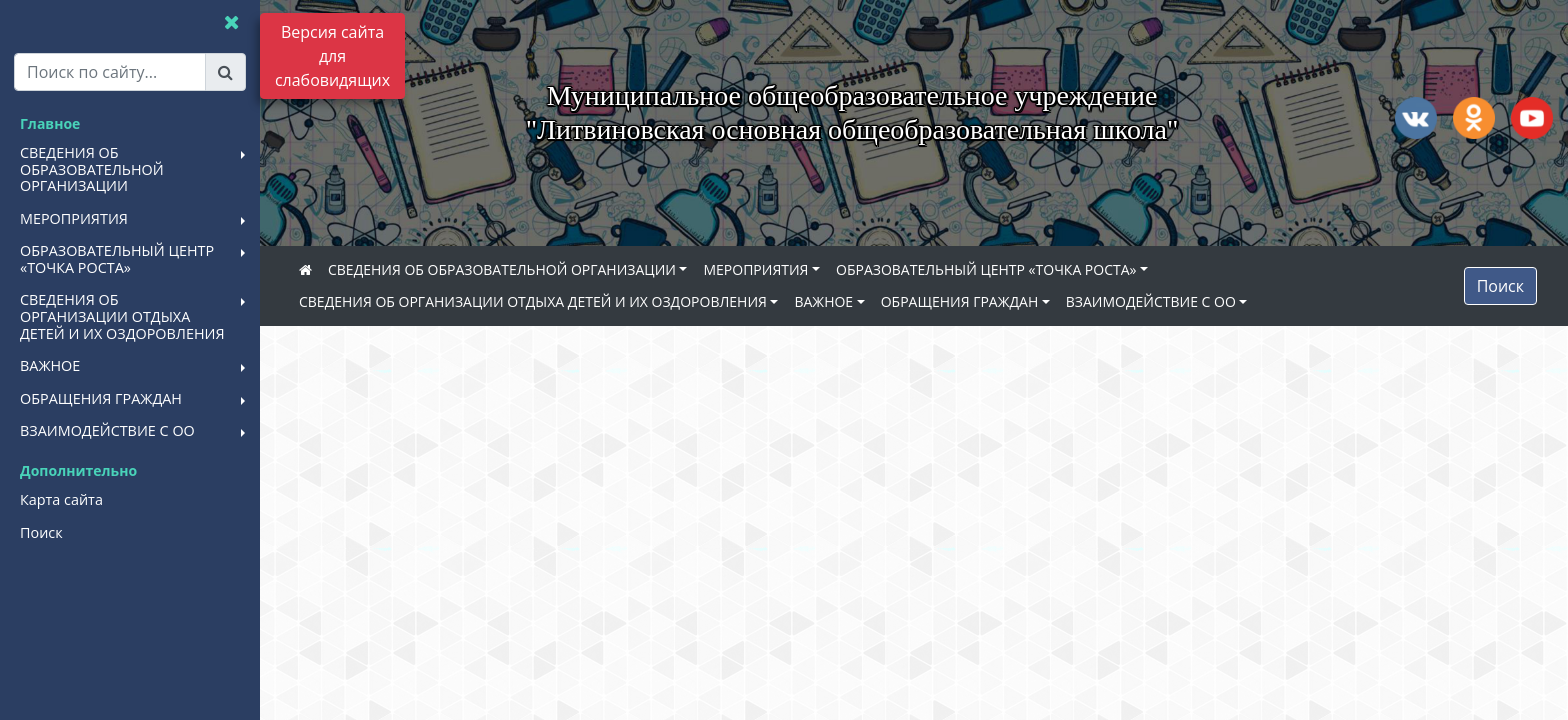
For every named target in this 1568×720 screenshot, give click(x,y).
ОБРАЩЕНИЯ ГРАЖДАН (960, 301)
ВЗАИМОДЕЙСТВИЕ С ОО (1151, 301)
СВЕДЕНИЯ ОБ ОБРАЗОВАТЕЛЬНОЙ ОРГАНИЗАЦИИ (502, 269)
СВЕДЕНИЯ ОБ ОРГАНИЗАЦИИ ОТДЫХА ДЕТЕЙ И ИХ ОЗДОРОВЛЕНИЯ (533, 301)
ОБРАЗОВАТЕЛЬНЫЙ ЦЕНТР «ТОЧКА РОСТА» (986, 269)
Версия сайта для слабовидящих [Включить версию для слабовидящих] (332, 56)
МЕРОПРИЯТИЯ (755, 269)
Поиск (1500, 286)
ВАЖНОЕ (823, 301)
